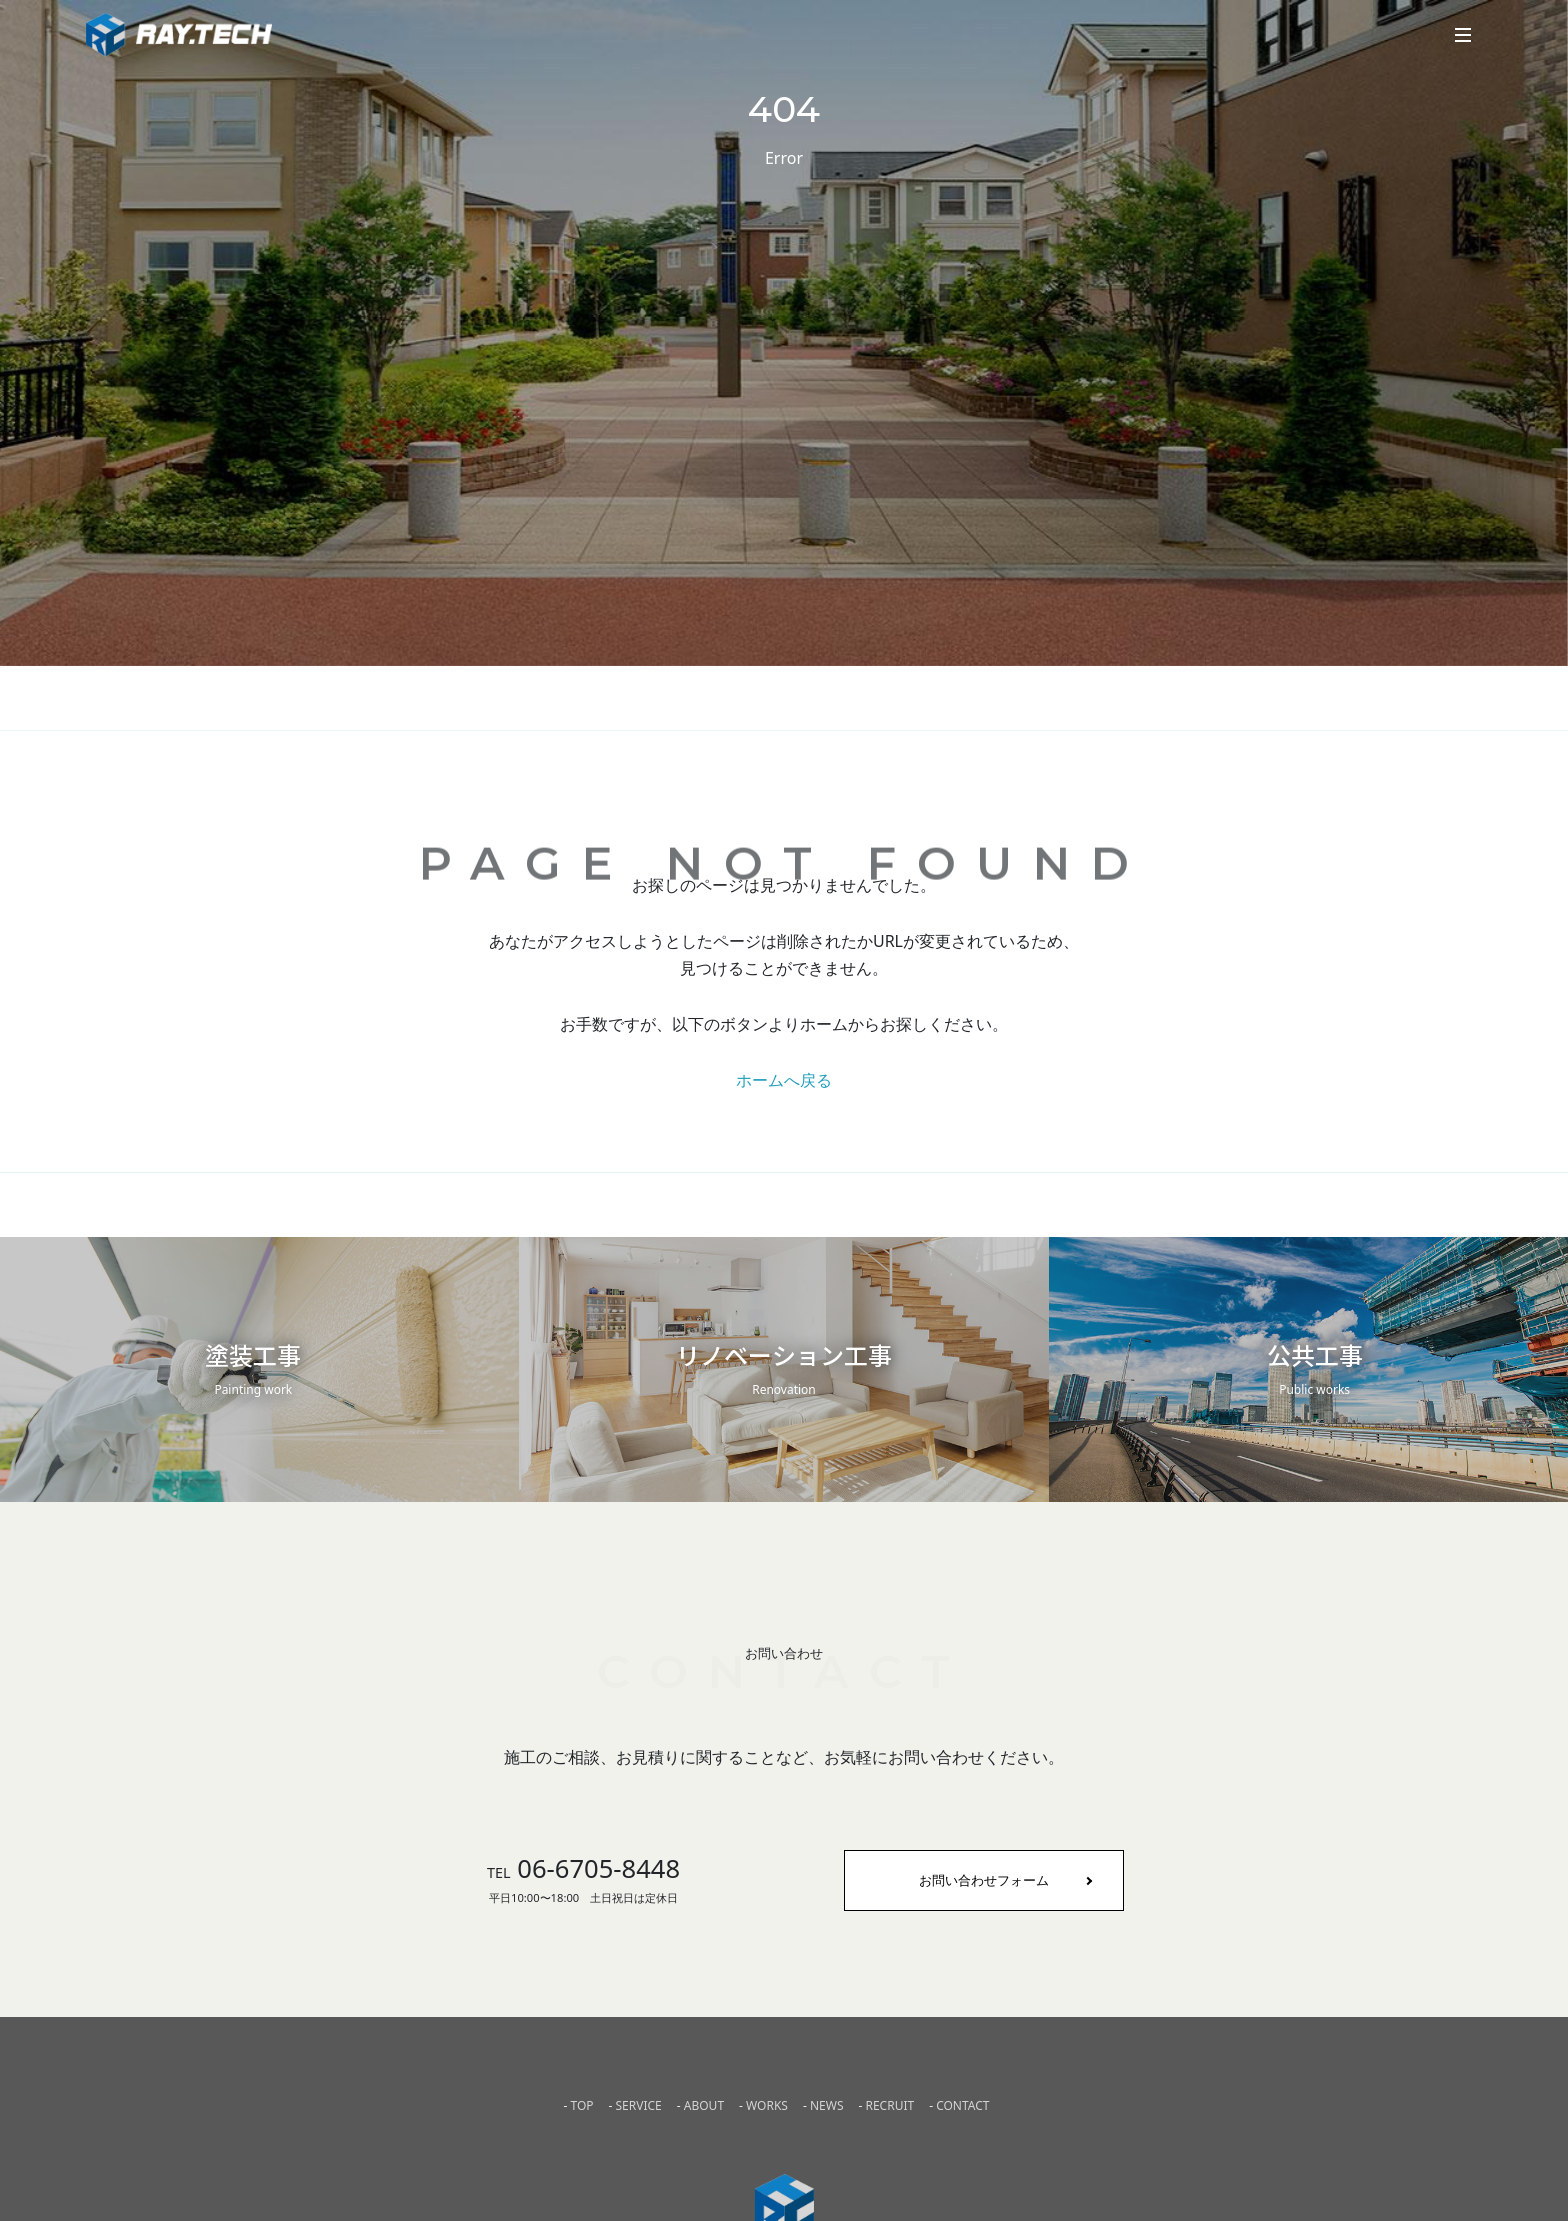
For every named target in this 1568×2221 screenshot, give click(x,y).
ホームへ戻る (784, 1080)
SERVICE (639, 2105)
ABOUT (704, 2105)
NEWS (827, 2105)
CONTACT (962, 2105)
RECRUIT (889, 2105)
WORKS (767, 2105)
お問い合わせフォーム (984, 1880)
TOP (581, 2105)
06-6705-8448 (583, 1868)
